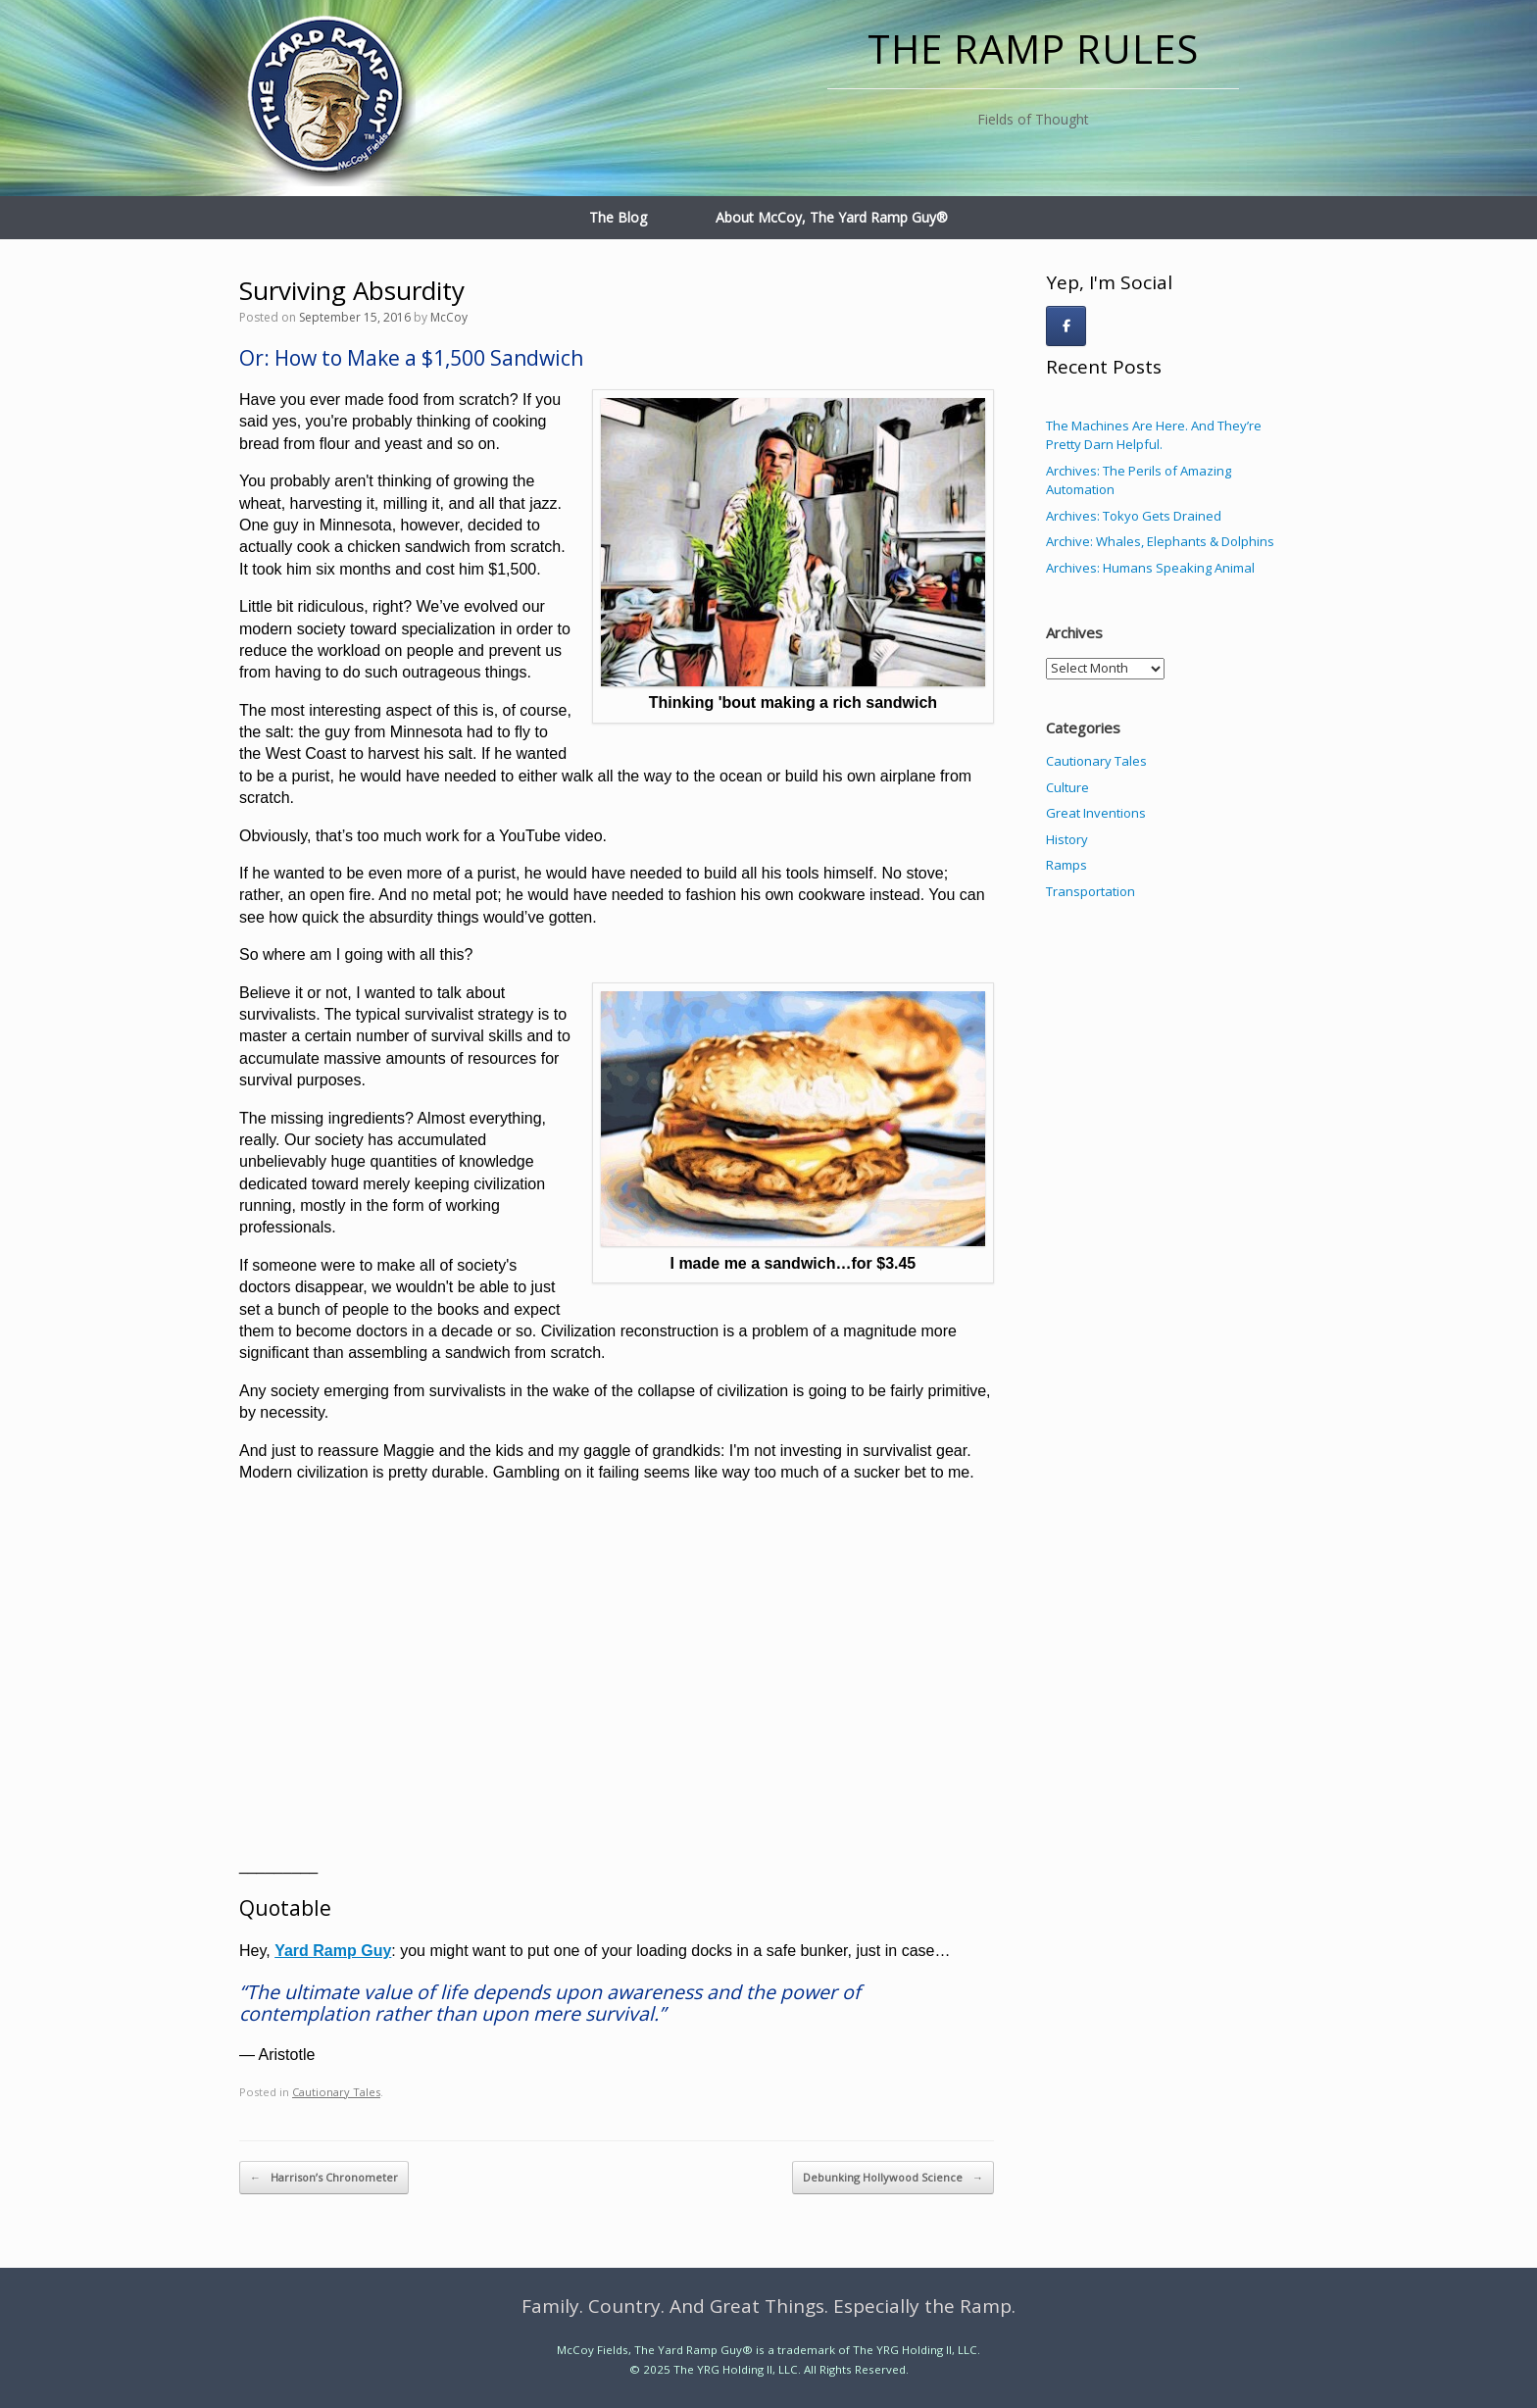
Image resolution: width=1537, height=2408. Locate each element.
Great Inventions (1096, 813)
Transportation (1090, 891)
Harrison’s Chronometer (324, 2177)
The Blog (618, 217)
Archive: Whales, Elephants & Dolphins (1160, 541)
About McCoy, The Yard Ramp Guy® (832, 217)
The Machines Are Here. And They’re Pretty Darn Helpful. (1154, 435)
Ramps (1066, 865)
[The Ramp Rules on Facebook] (1066, 326)
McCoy (449, 317)
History (1067, 839)
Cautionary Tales (336, 2091)
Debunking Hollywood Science (893, 2177)
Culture (1067, 787)
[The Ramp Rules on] (1110, 325)
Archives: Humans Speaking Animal (1150, 568)
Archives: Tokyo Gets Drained (1133, 516)
